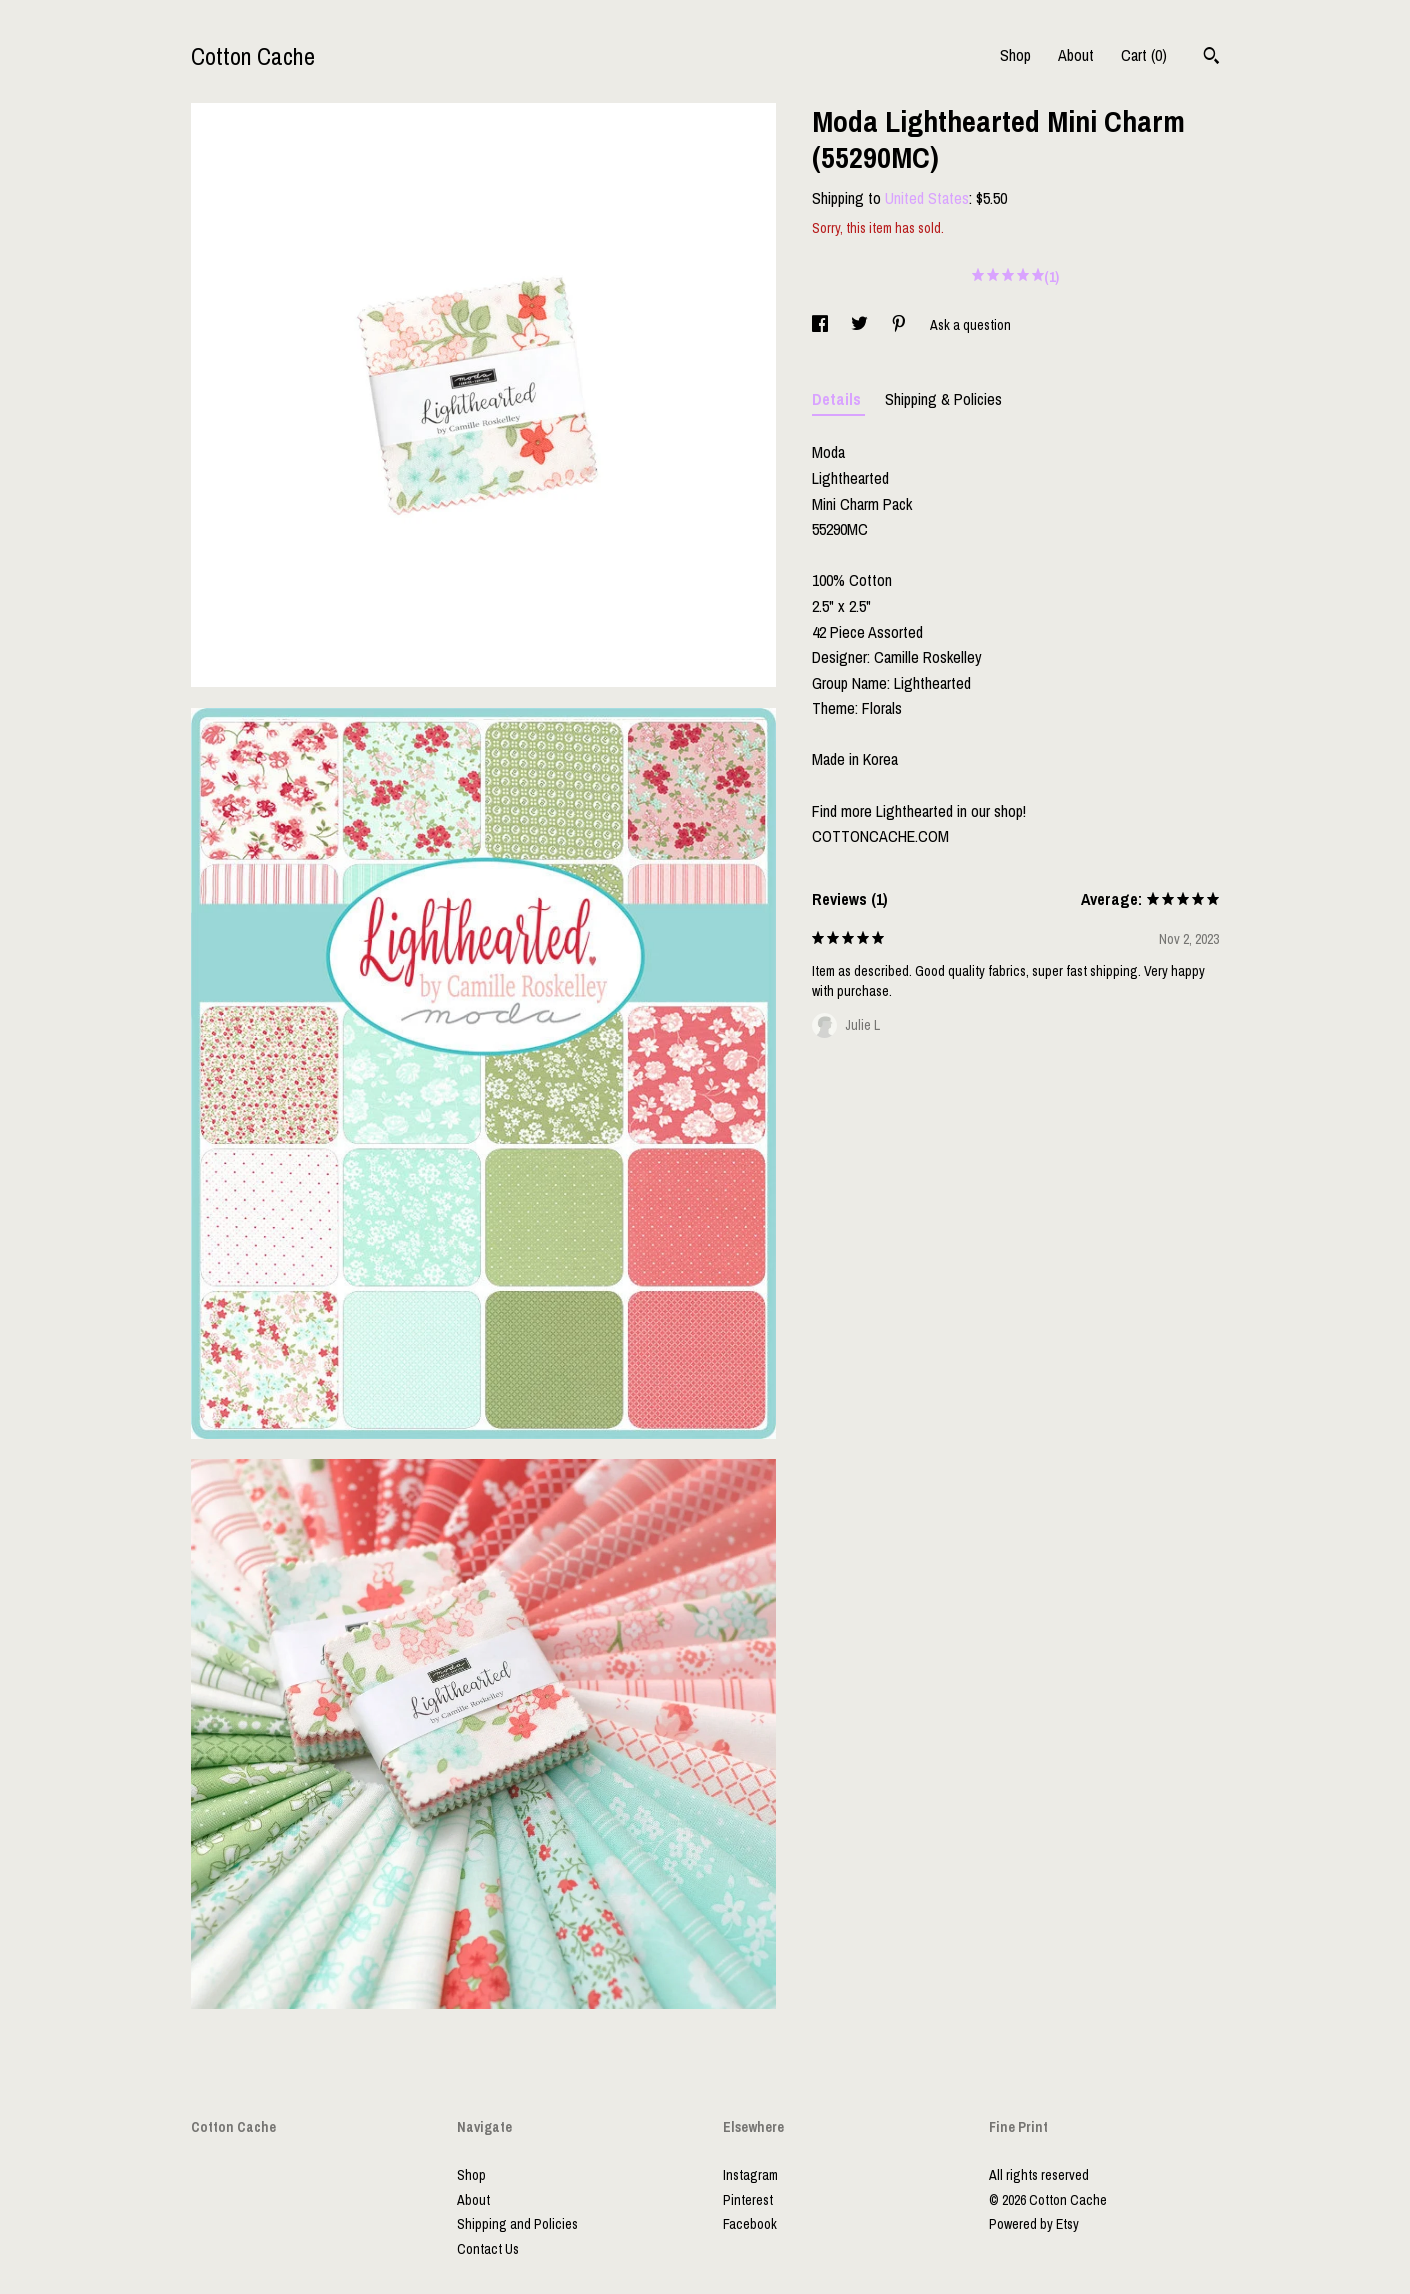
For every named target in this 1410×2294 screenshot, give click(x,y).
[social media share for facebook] (821, 325)
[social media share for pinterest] (900, 325)
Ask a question (970, 325)
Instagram (750, 2175)
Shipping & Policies (943, 399)
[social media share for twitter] (861, 325)
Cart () (1144, 55)
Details (838, 399)
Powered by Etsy (1034, 2224)
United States (927, 198)
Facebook (750, 2224)
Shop (1015, 55)
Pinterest (748, 2200)
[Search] (1211, 58)
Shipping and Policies (517, 2224)
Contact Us (488, 2249)
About (1076, 55)
